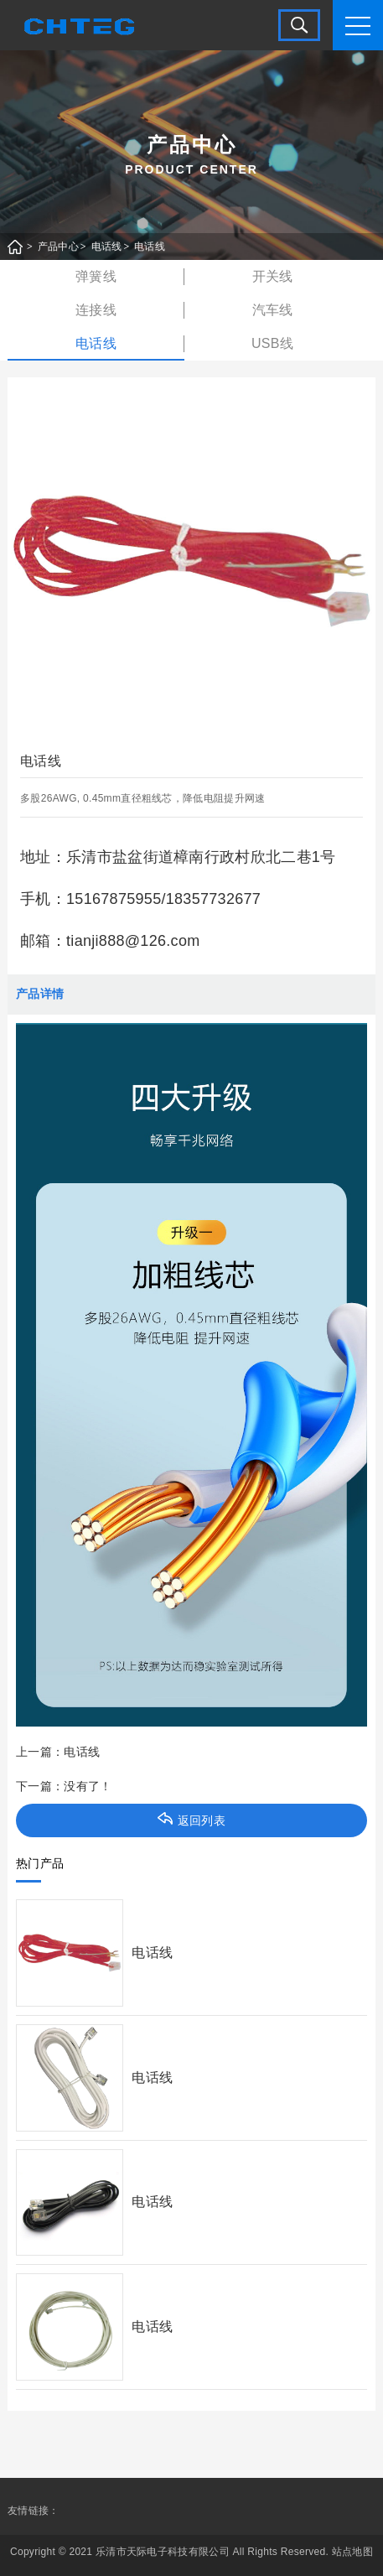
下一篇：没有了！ (63, 1786)
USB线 (272, 343)
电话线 (106, 246)
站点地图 (352, 2552)
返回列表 (191, 1819)
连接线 (95, 310)
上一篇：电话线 (58, 1751)
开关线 (272, 276)
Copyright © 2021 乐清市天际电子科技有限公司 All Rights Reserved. (169, 2552)
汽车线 (272, 310)
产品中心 (58, 246)
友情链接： (34, 2510)
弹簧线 (95, 276)
